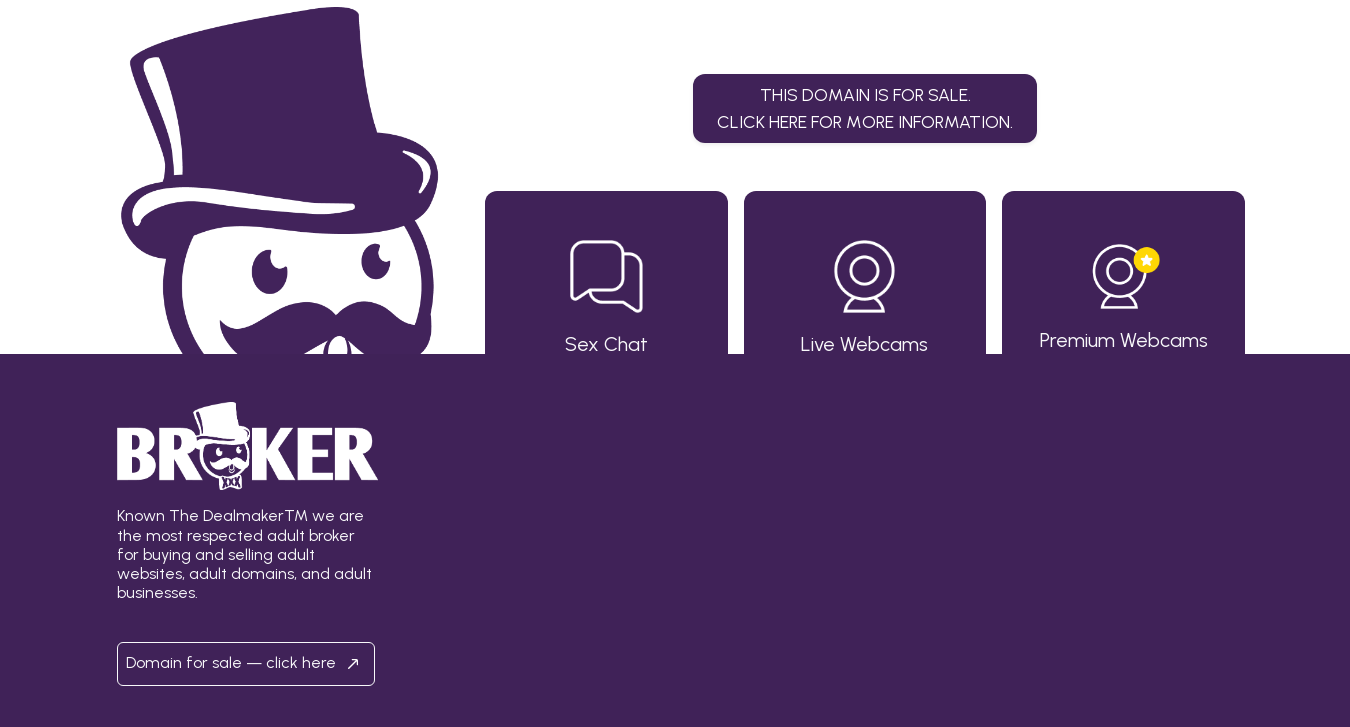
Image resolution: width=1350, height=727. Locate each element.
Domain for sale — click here (246, 664)
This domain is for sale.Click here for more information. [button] (865, 107)
